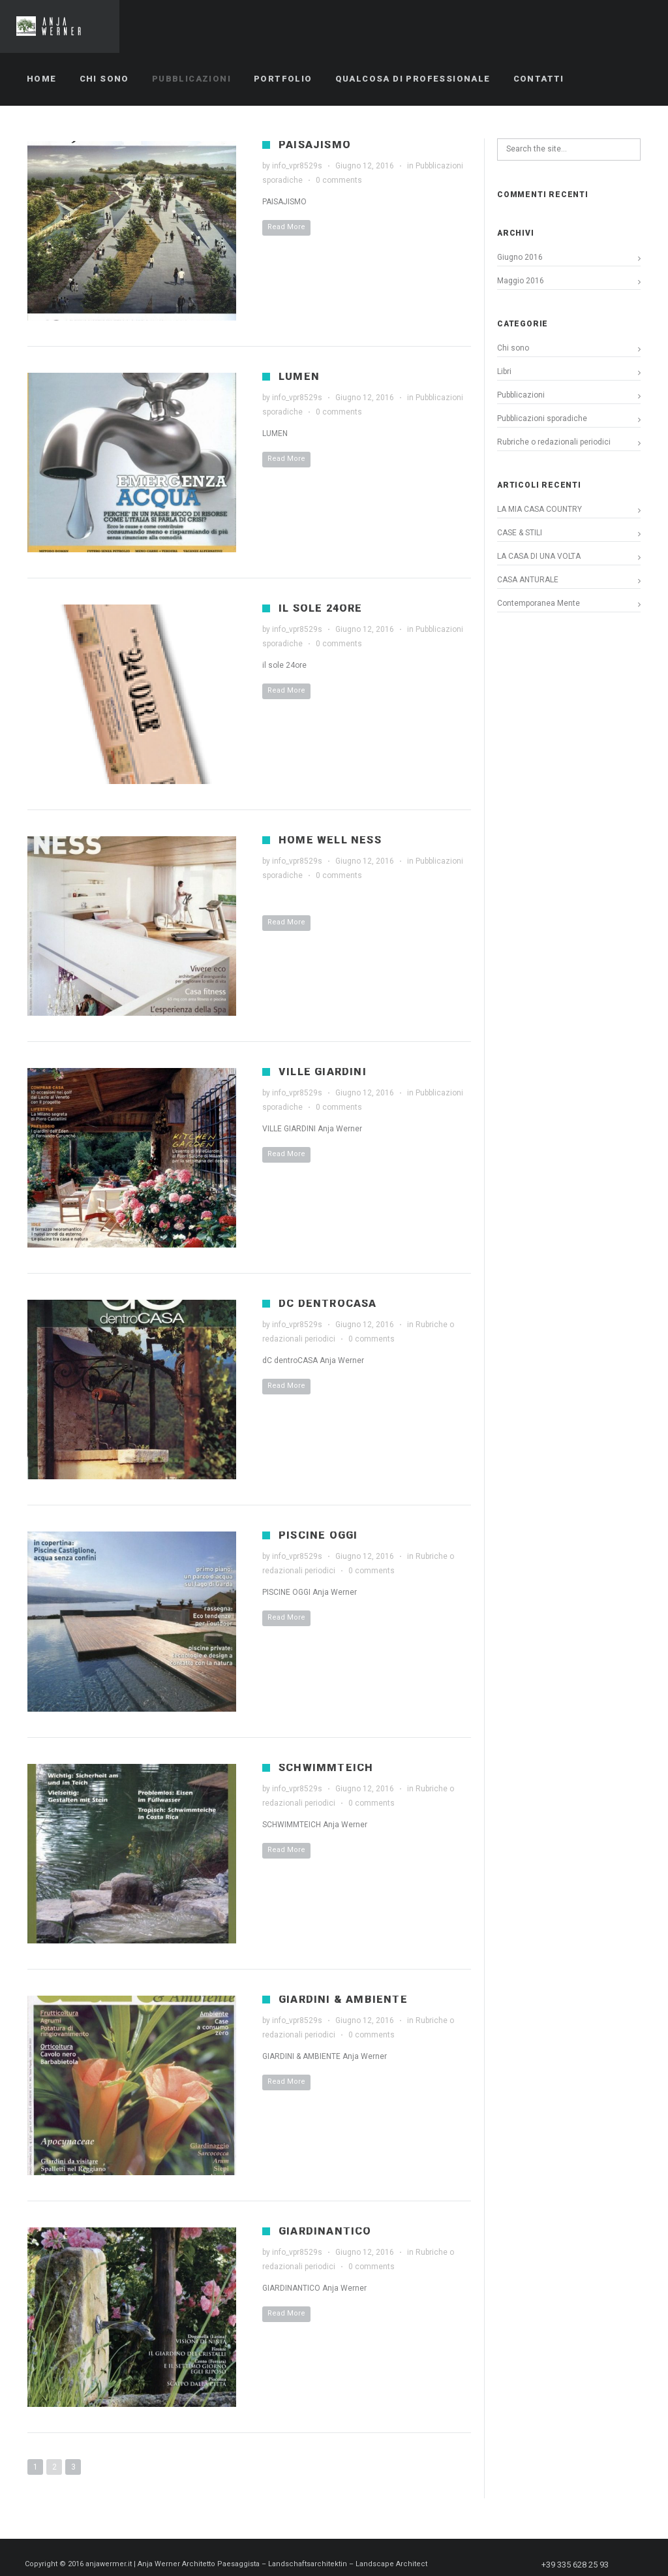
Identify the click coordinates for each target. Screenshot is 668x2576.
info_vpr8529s (297, 165)
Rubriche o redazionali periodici (554, 442)
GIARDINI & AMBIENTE (343, 1999)
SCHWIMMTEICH (326, 1767)
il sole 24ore (321, 608)
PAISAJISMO (315, 144)
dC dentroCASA (328, 1303)
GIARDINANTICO (325, 2231)
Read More (286, 227)
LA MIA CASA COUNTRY (539, 509)
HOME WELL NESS (330, 840)
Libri (504, 371)
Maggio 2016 (520, 280)
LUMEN (299, 376)
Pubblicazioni (521, 395)
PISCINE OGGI (318, 1535)
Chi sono (513, 348)
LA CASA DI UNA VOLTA (539, 556)
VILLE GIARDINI (323, 1071)
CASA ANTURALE (527, 579)
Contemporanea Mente (538, 603)
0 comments (339, 180)
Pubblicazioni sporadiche (542, 418)
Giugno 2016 (520, 257)
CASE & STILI (519, 532)
